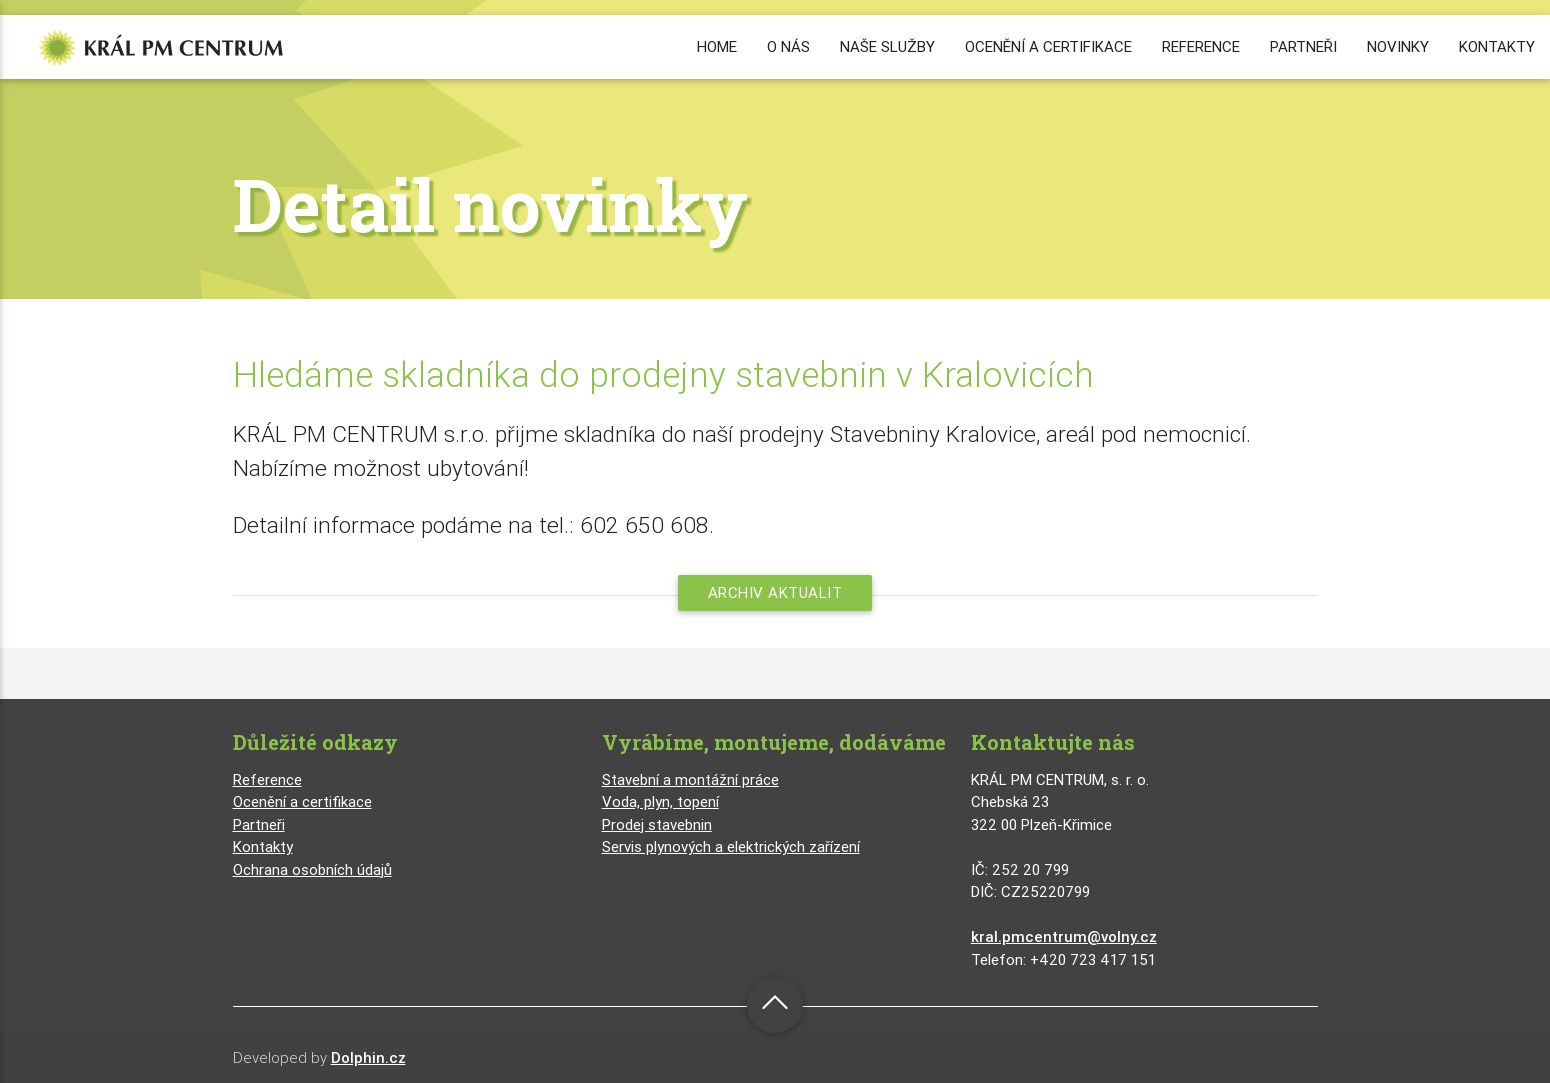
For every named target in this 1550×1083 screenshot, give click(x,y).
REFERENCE (1201, 46)
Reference (267, 779)
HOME (717, 46)
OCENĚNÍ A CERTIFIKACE (1048, 46)
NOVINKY (1398, 46)
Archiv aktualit (775, 592)
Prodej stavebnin (657, 824)
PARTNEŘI (1303, 46)
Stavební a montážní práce (690, 779)
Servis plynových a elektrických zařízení (731, 846)
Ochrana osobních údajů (312, 869)
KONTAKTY (1497, 46)
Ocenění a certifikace (302, 801)
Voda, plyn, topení (660, 801)
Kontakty (263, 846)
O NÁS (788, 46)
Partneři (259, 824)
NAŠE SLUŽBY (887, 46)
